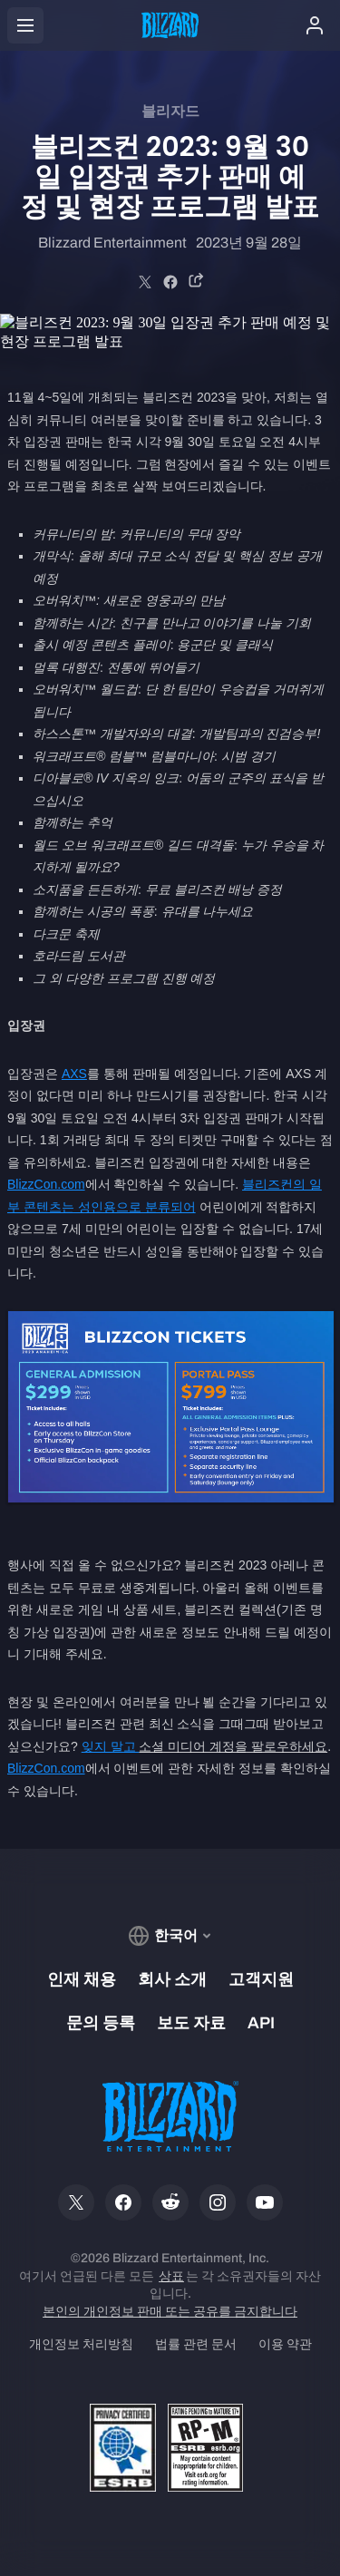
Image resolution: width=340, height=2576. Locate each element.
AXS (74, 1073)
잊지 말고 (111, 1746)
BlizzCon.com (46, 1184)
